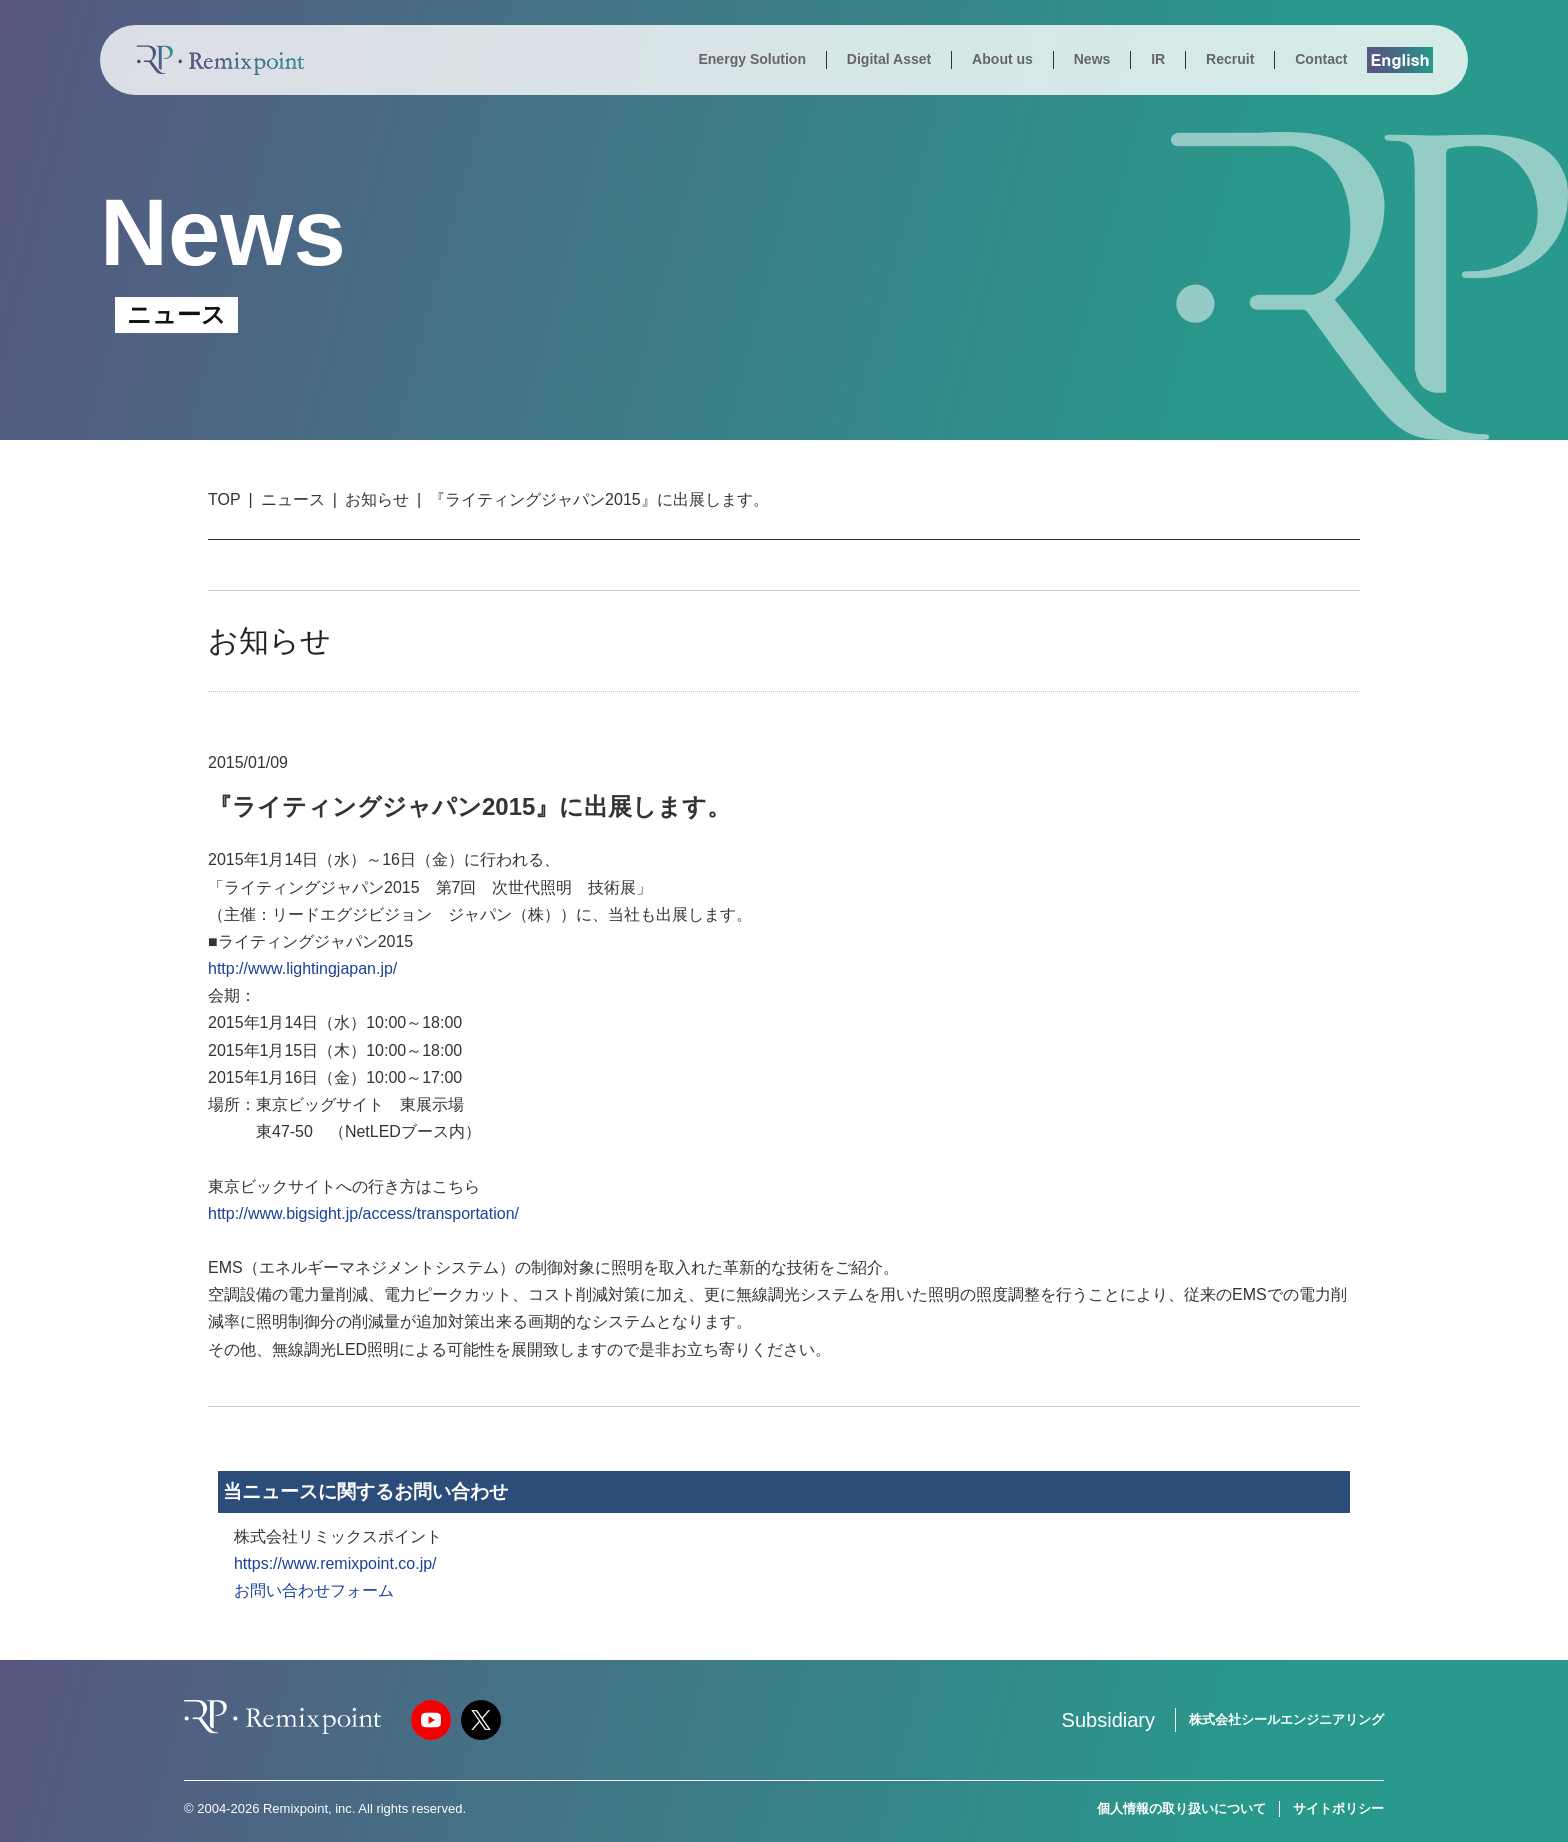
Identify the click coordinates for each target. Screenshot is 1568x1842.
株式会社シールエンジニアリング (1286, 1719)
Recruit (1230, 59)
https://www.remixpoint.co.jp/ (335, 1563)
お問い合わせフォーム (314, 1590)
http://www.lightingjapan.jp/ (302, 968)
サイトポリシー (1338, 1808)
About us (1002, 59)
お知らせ (377, 499)
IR (1158, 59)
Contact (1321, 59)
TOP (224, 499)
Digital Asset (889, 59)
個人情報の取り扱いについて (1181, 1808)
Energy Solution (752, 59)
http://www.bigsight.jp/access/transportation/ (363, 1213)
